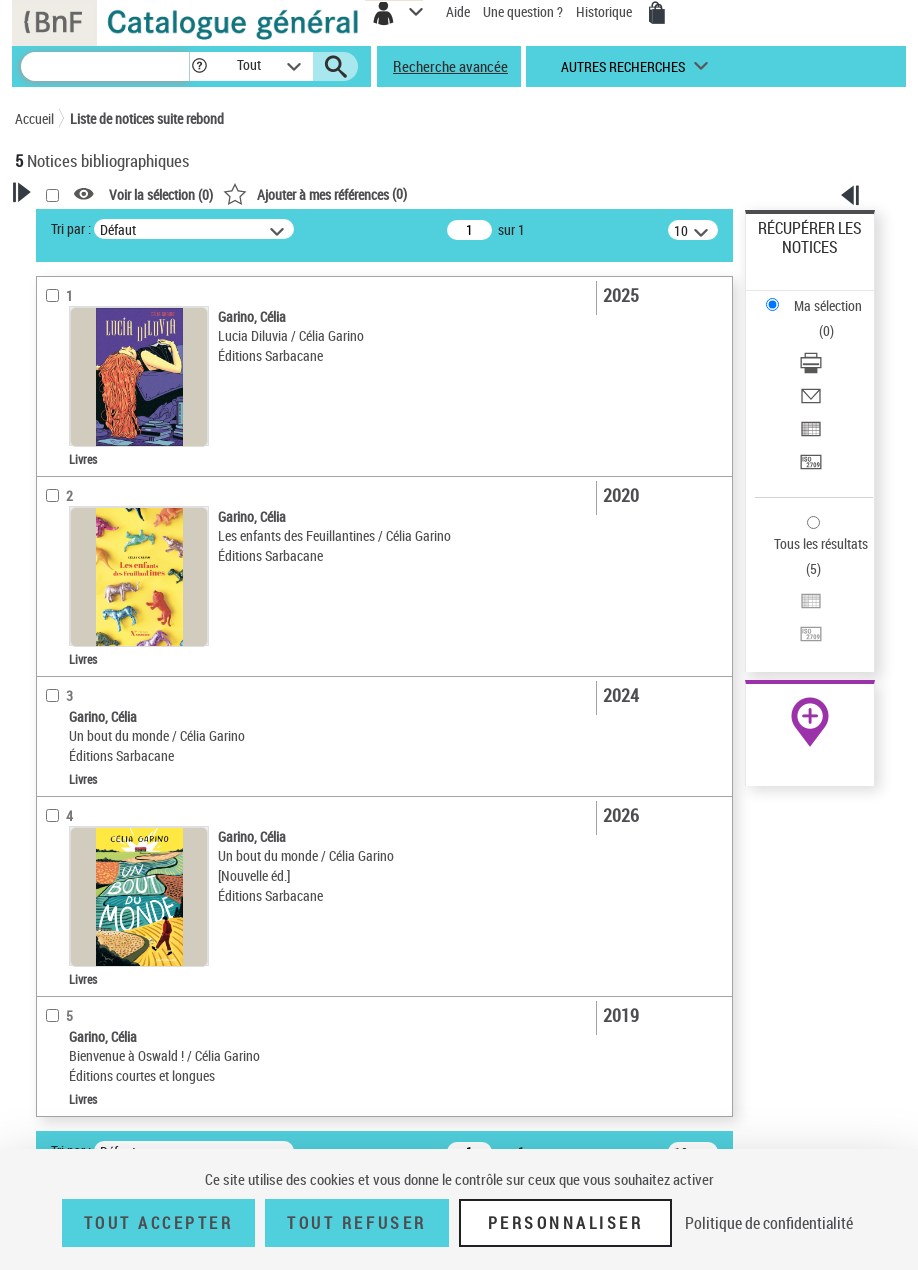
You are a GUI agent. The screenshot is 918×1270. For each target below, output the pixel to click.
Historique (605, 11)
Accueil (34, 118)
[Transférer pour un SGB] (811, 468)
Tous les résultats (821, 543)
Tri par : (71, 228)
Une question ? (523, 11)
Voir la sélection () (161, 194)
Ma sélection (828, 305)
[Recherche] (105, 66)
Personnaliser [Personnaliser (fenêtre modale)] (566, 1223)
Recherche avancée (450, 66)
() (315, 193)
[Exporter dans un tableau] (811, 435)
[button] (199, 66)
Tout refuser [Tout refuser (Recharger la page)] (356, 1223)
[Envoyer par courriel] (811, 402)
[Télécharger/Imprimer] (811, 369)
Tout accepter (159, 1223)
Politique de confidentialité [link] (769, 1223)
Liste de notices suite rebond (147, 118)
